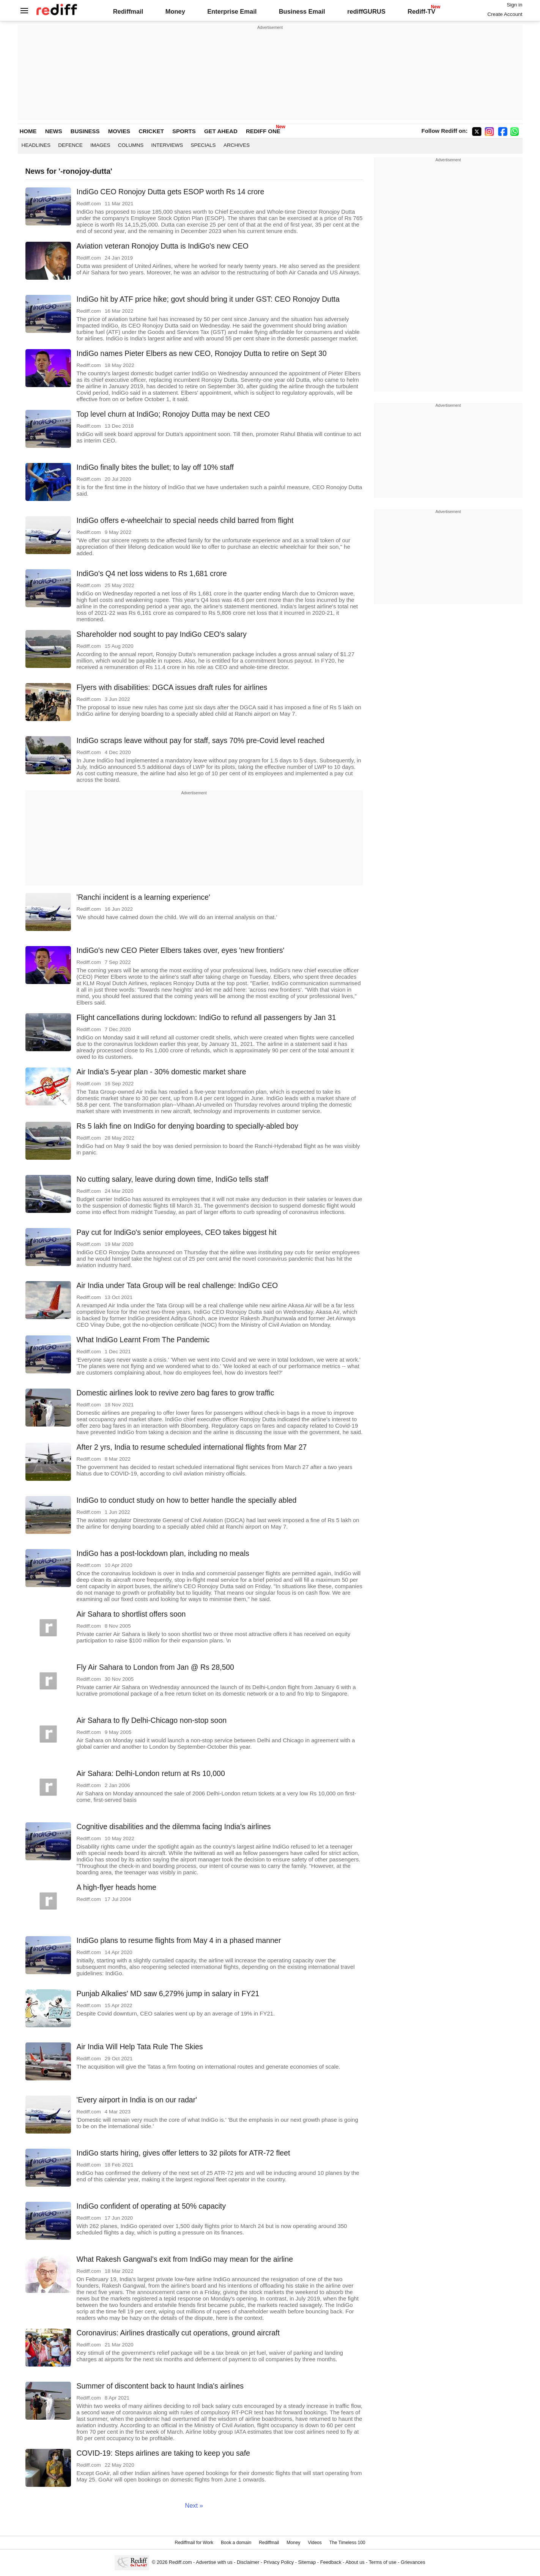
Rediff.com (180, 2562)
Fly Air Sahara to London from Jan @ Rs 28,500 (155, 1667)
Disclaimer (248, 2562)
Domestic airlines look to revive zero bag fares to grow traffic (175, 1393)
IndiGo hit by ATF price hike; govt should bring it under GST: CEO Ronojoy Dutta (208, 299)
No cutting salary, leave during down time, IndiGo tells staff (172, 1179)
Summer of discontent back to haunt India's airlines (160, 2386)
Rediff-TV (421, 11)
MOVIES (119, 131)
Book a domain (236, 2542)
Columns (131, 145)
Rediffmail (128, 11)
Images (100, 145)
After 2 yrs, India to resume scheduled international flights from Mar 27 (192, 1447)
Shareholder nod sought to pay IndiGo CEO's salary (162, 634)
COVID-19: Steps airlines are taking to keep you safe (163, 2453)
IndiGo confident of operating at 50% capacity (151, 2206)
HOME (28, 131)
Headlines (36, 145)
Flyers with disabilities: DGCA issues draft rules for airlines (172, 687)
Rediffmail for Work (194, 2542)
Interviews (167, 145)
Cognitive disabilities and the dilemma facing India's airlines (174, 1826)
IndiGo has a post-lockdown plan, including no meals (163, 1553)
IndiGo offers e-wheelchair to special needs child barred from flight (185, 520)
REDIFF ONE (263, 131)
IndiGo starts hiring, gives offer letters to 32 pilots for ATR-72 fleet (183, 2153)
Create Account (504, 14)
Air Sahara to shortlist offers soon (131, 1614)
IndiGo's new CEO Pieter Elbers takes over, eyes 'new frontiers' (181, 950)
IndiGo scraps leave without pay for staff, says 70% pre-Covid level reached (200, 740)
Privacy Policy (279, 2562)
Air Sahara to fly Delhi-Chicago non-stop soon (152, 1720)
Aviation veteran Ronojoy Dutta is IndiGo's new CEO (163, 246)
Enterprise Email (232, 11)
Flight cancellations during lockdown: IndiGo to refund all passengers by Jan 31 (206, 1017)
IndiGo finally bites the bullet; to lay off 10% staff (155, 467)
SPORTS (184, 131)
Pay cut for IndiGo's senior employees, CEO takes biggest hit (177, 1232)
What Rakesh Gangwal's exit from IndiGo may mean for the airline (185, 2259)
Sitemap (307, 2562)
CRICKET (151, 131)
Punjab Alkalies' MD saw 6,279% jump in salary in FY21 (168, 1993)
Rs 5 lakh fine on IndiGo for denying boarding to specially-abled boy (187, 1126)
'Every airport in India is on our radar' (137, 2100)
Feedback (331, 2562)
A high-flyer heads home (116, 1887)
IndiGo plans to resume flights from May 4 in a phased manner (179, 1940)
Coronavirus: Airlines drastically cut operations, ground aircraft (178, 2333)
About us (354, 2562)
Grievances (413, 2562)
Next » (194, 2505)
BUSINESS (85, 131)
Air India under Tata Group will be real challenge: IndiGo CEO (177, 1285)
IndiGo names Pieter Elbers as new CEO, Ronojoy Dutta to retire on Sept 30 (202, 353)
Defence (70, 145)
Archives (237, 145)
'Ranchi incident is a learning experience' (143, 897)
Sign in (514, 5)
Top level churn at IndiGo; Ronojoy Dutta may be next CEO (173, 414)
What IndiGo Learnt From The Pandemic (143, 1339)
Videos (314, 2542)
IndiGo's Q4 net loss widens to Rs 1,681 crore (152, 573)
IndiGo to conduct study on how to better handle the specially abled (187, 1500)
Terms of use (383, 2562)
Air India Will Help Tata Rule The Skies (140, 2046)
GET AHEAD (221, 131)
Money (175, 11)
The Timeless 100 (347, 2542)
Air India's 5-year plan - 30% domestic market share (161, 1072)
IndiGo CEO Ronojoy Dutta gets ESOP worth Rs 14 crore (170, 191)
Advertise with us (214, 2562)
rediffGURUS (366, 11)
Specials (203, 145)
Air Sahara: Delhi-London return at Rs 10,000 (151, 1773)
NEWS (53, 131)
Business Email (302, 11)
